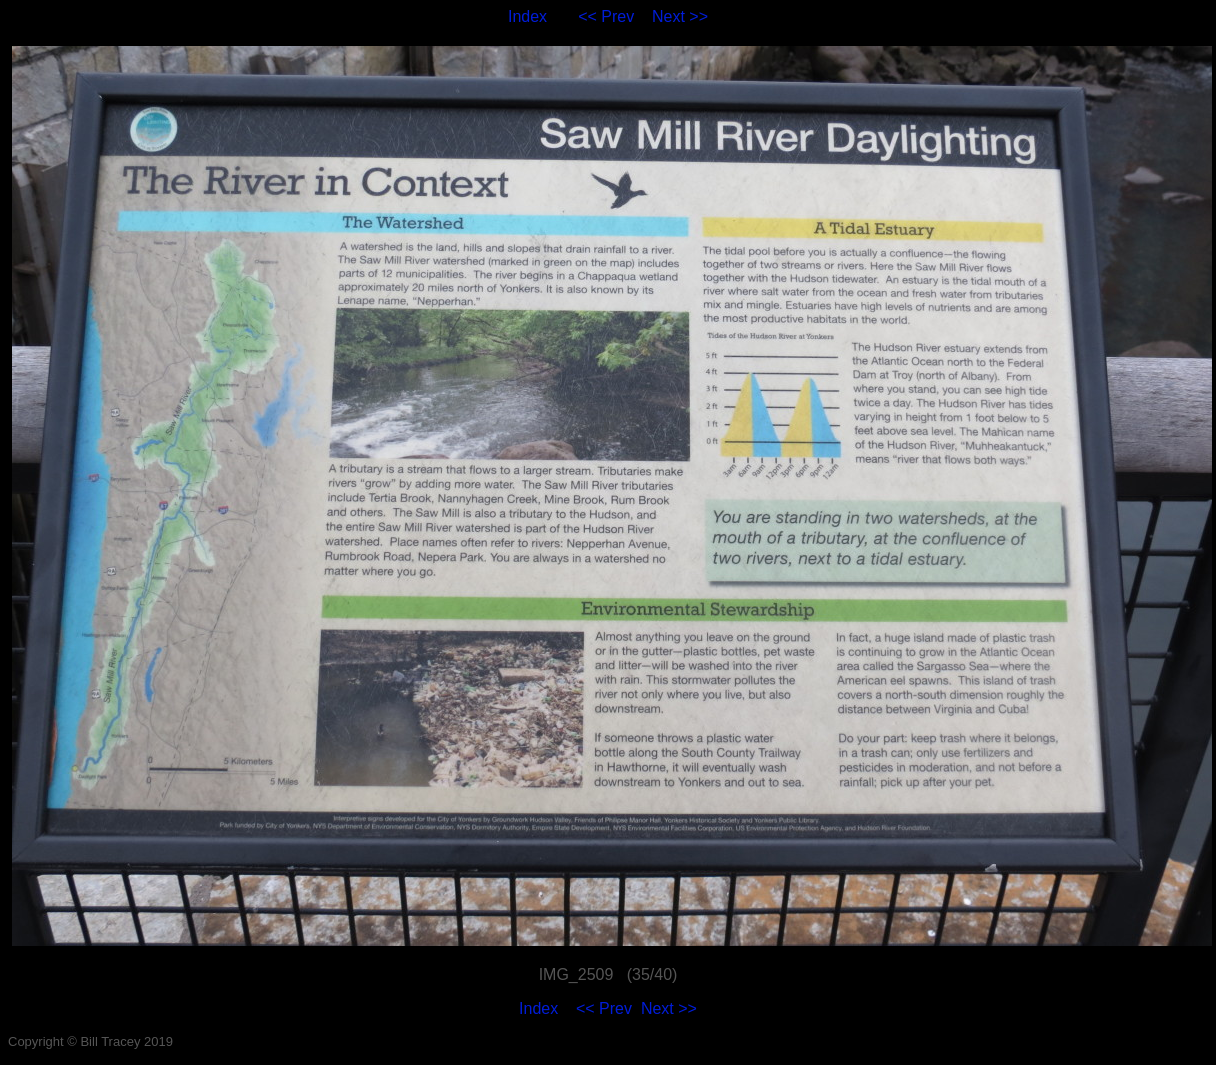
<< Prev (606, 16)
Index (527, 16)
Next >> (680, 16)
